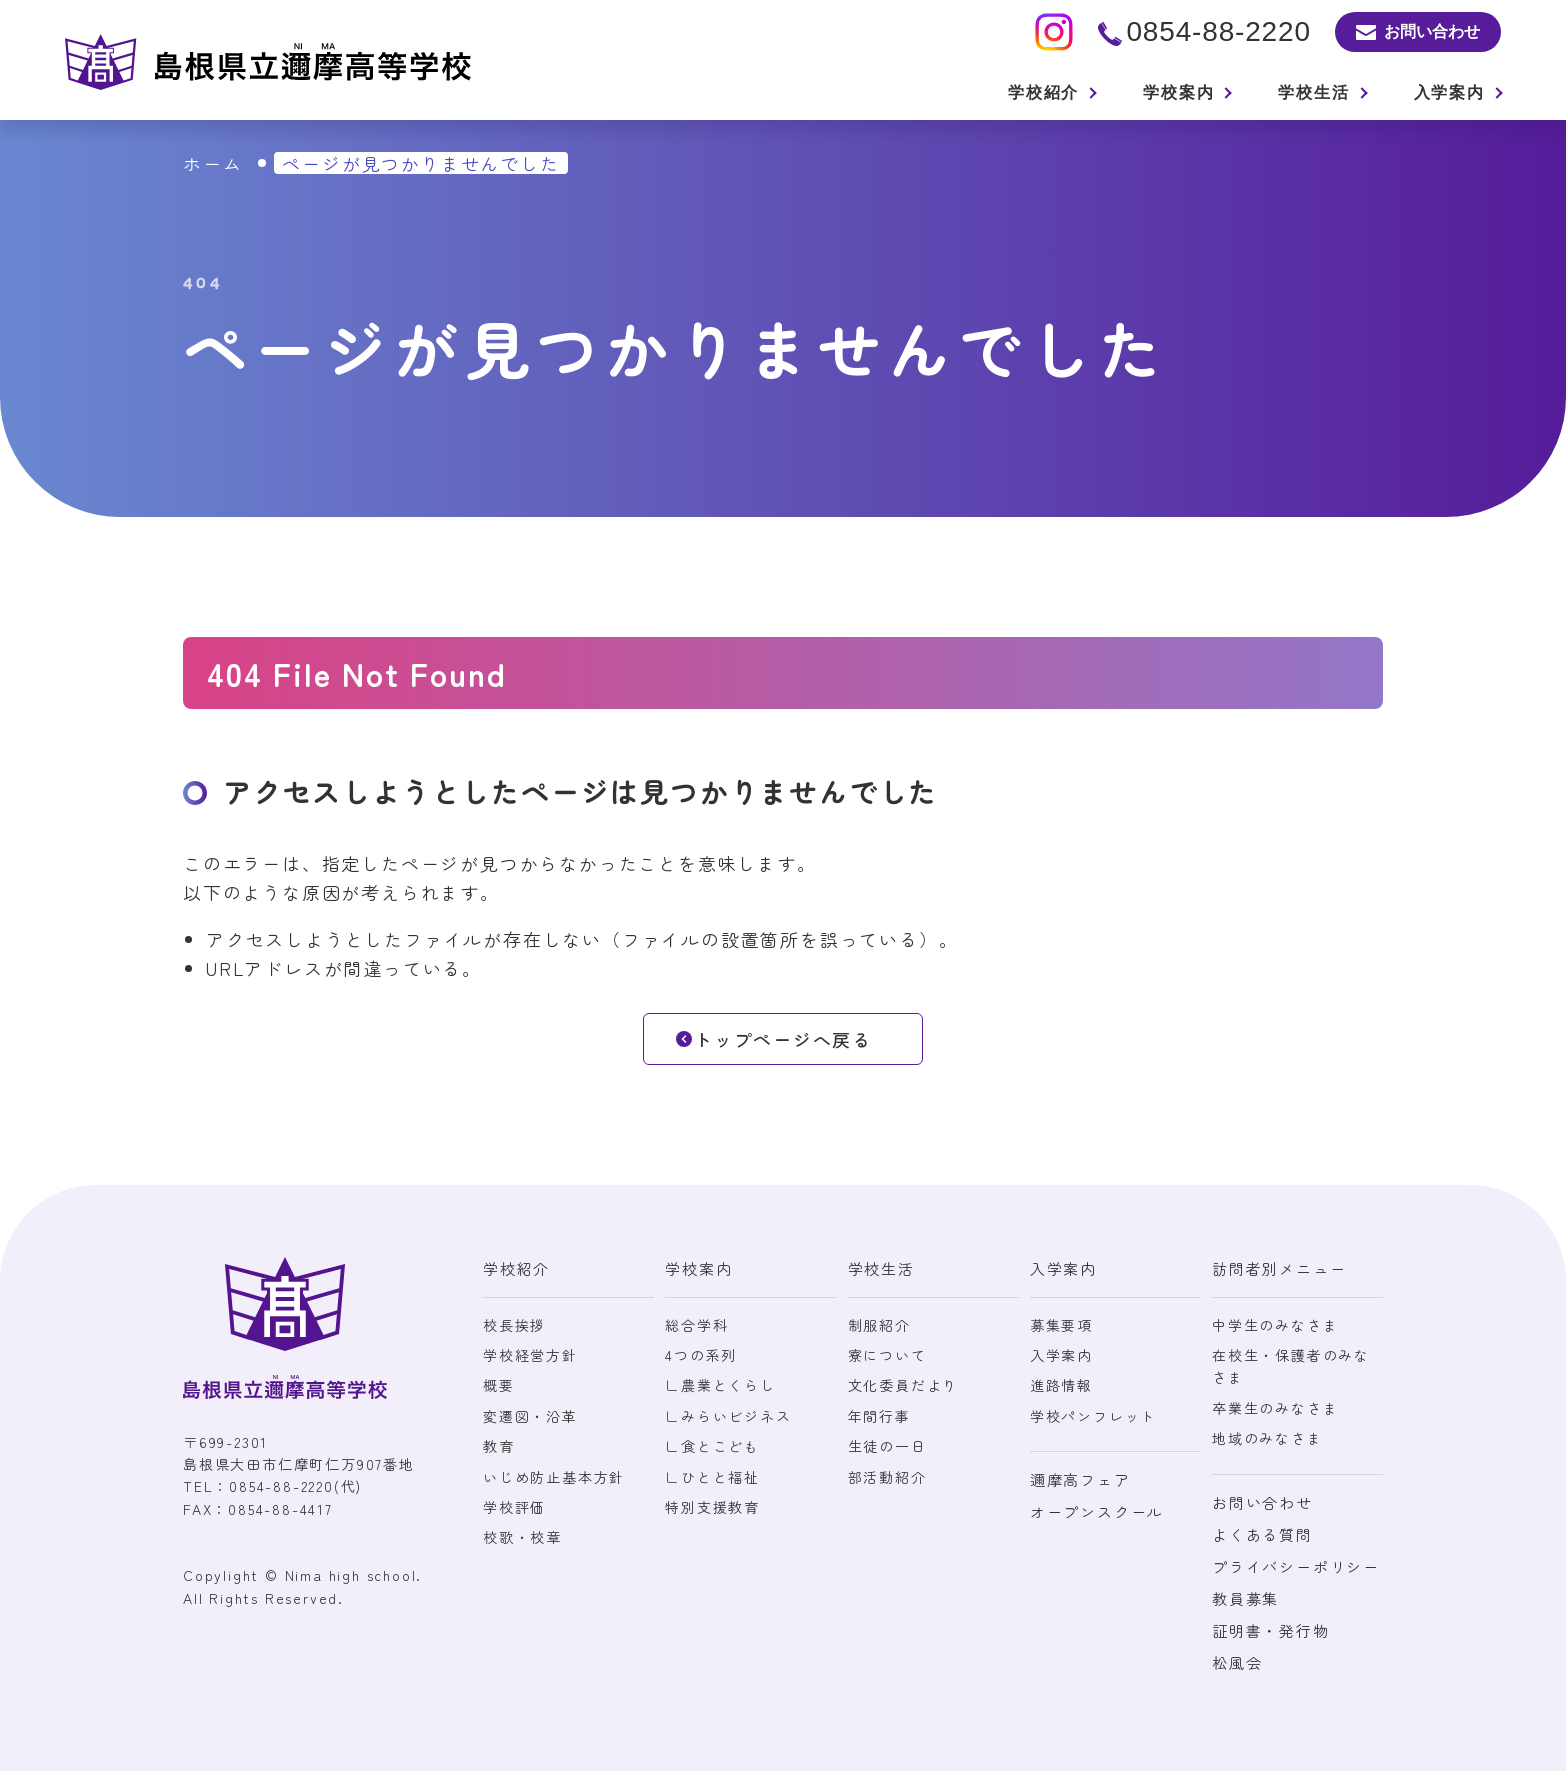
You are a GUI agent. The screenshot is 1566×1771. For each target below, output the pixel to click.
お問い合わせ (1262, 1502)
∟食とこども (712, 1446)
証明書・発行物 (1271, 1630)
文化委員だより (903, 1385)
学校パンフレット (1093, 1416)
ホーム (212, 163)
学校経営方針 (530, 1355)
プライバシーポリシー (1296, 1566)
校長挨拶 (514, 1325)
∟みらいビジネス (728, 1416)
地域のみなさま (1267, 1438)
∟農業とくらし (720, 1385)
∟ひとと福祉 (712, 1477)
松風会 (1237, 1662)
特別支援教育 (712, 1507)
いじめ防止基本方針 (554, 1477)
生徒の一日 (887, 1446)
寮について (887, 1355)
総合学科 (696, 1325)
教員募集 (1245, 1598)
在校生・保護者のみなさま (1291, 1366)
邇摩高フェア (1080, 1479)
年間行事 (879, 1416)
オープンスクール (1097, 1511)
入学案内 (1061, 1355)
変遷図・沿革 (530, 1416)
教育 (499, 1446)
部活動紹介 (887, 1477)
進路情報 (1061, 1385)
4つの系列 (701, 1355)
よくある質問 (1262, 1534)
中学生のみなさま (1275, 1325)
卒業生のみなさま (1275, 1408)
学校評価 (514, 1507)
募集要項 (1061, 1325)
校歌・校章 (522, 1537)
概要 (499, 1385)
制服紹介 (879, 1325)
